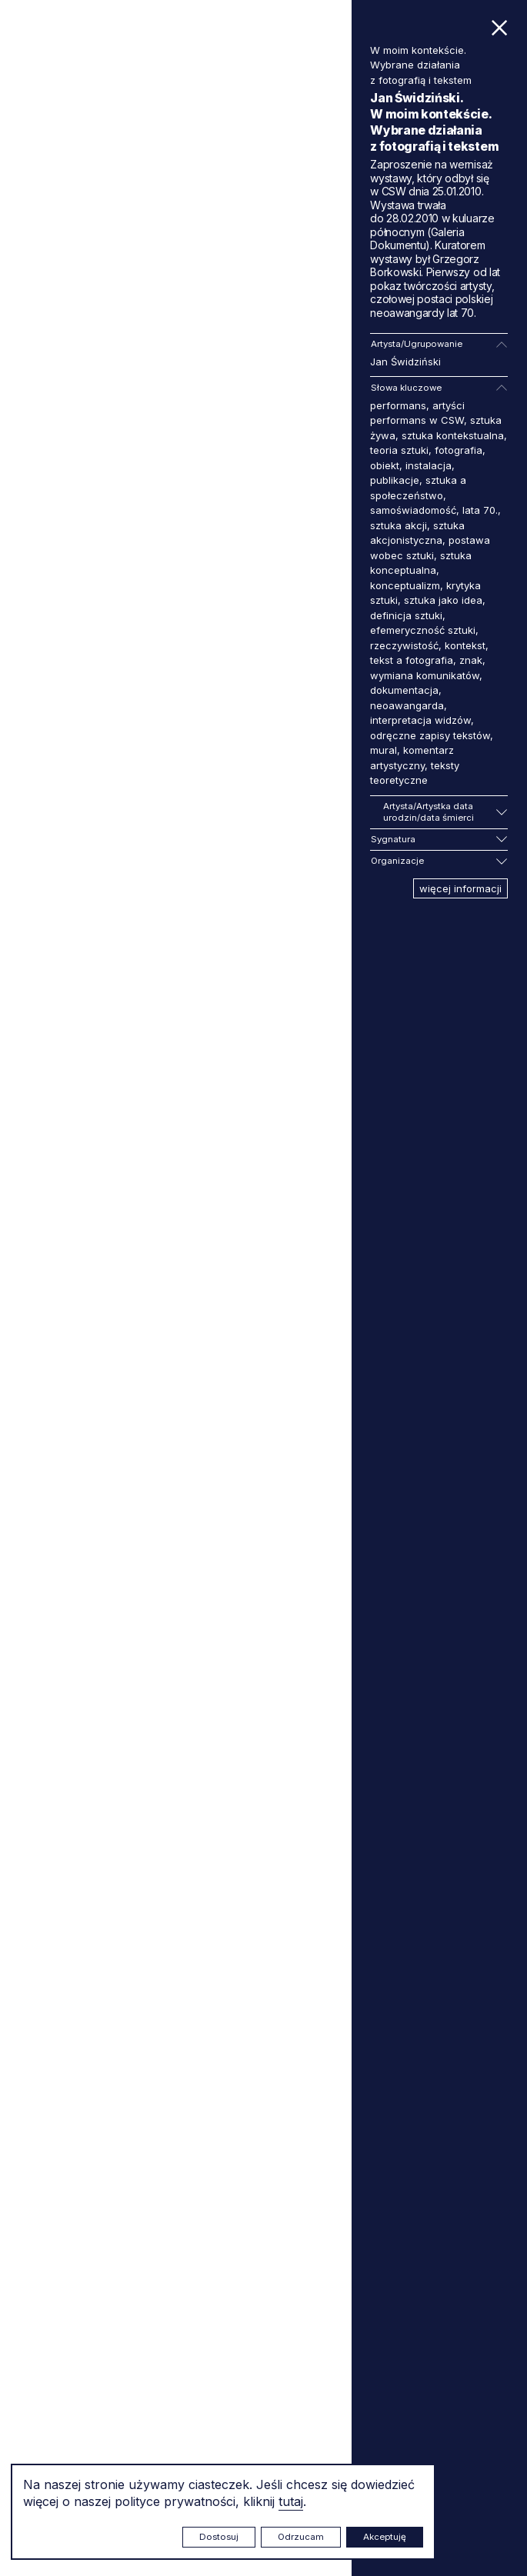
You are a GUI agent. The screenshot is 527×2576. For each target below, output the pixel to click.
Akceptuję (384, 2536)
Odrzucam (301, 2536)
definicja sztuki (406, 615)
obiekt (384, 465)
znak (470, 660)
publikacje (394, 480)
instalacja (428, 465)
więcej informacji (460, 888)
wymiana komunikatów (424, 675)
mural (383, 750)
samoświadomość (413, 510)
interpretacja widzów (420, 720)
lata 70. (480, 510)
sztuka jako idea (443, 600)
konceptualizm (405, 585)
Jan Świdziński (405, 361)
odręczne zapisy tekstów (430, 735)
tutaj (291, 2501)
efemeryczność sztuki (422, 630)
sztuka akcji (398, 525)
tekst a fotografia (411, 660)
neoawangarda (407, 705)
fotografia (458, 450)
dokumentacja (404, 690)
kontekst (465, 645)
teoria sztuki (399, 450)
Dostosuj (218, 2536)
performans (398, 405)
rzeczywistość (404, 645)
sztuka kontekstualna (453, 435)
